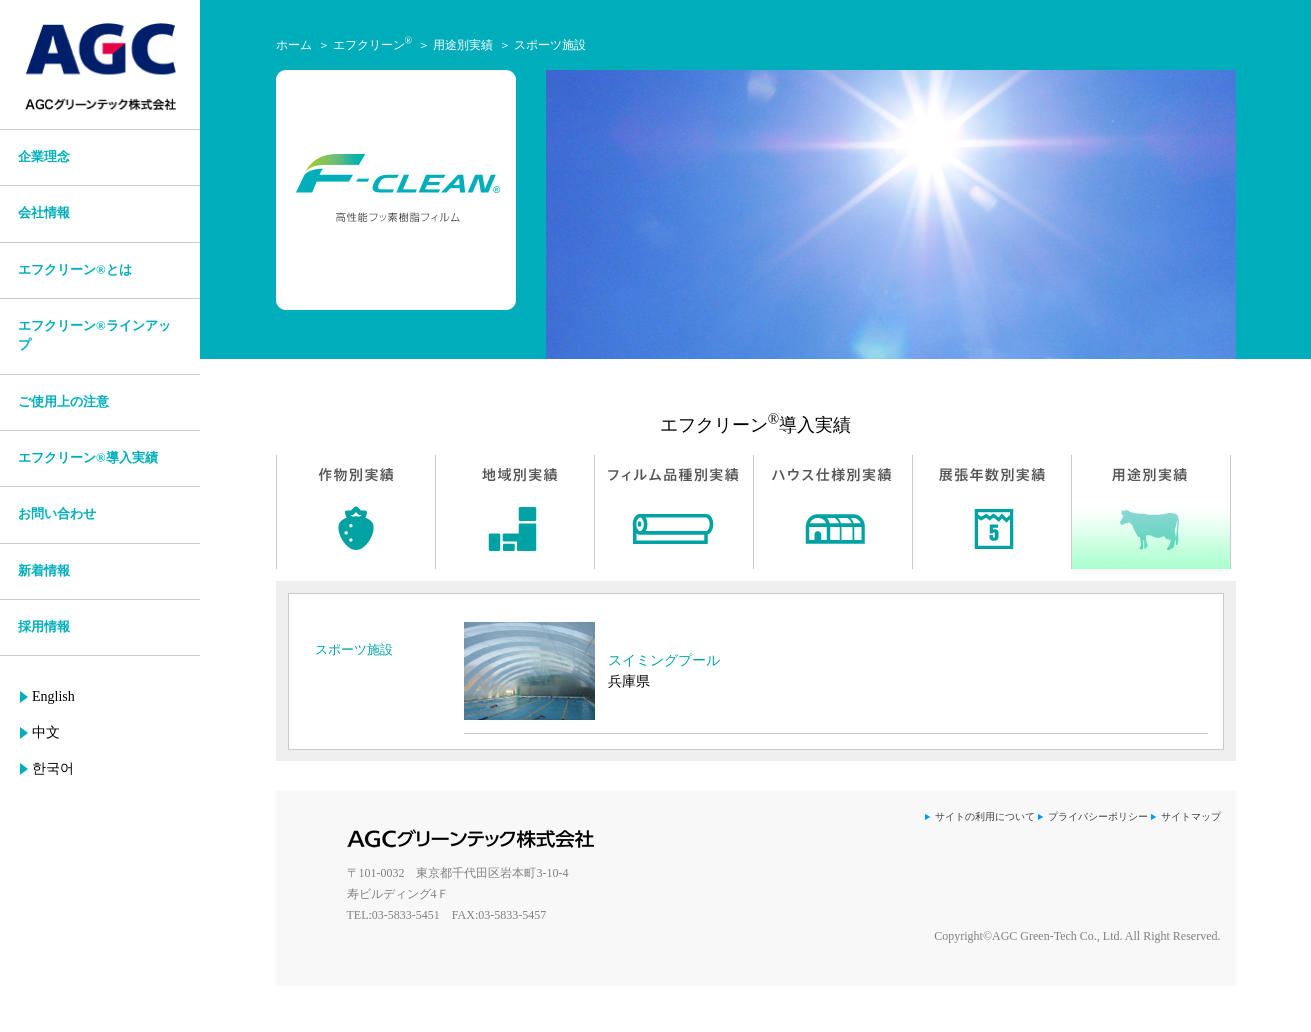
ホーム (294, 45)
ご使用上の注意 (63, 402)
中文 (46, 732)
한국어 (53, 768)
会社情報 (44, 213)
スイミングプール (664, 660)
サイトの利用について (985, 816)
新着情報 (44, 571)
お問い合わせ (57, 514)
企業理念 (44, 157)
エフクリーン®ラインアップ (94, 335)
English (53, 696)
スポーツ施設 (550, 45)
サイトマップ (1191, 816)
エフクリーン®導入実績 (88, 458)
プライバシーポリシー (1098, 816)
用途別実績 (463, 45)
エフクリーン (373, 45)
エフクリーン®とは (75, 270)
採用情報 (44, 627)
